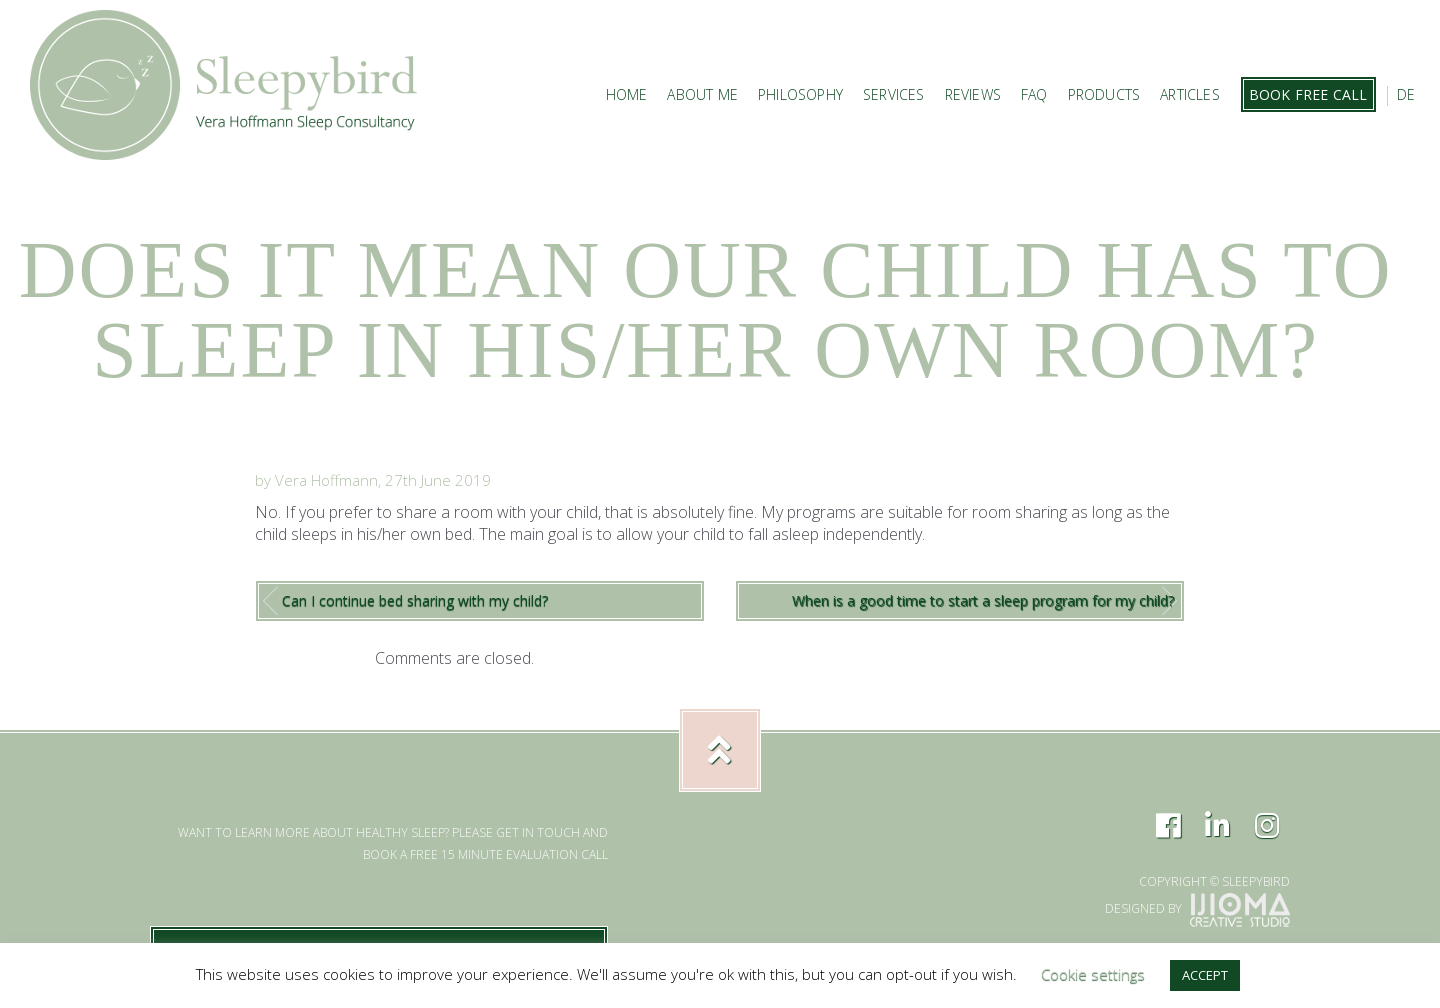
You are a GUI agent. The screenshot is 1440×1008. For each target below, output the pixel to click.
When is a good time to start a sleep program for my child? (983, 600)
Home (627, 94)
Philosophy (800, 94)
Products (1104, 94)
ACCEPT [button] (1205, 975)
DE (1406, 94)
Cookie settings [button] (1093, 974)
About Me (702, 94)
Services (894, 94)
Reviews (973, 94)
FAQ (1034, 94)
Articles (1190, 94)
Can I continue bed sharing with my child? (415, 600)
